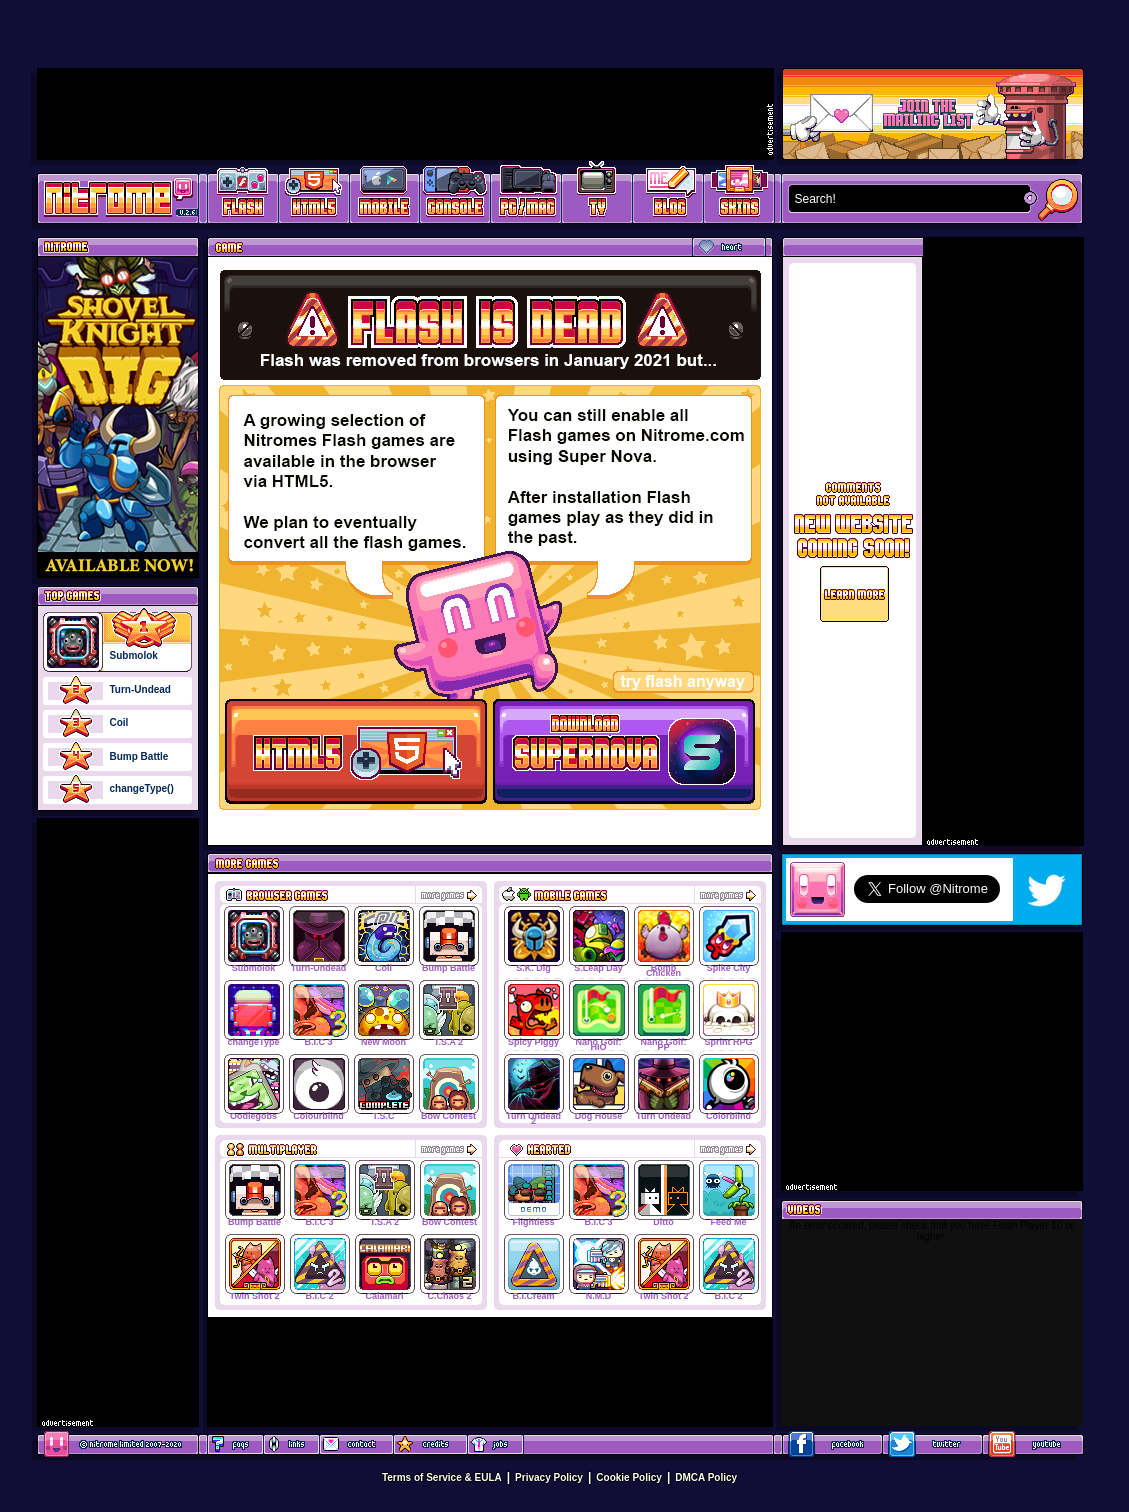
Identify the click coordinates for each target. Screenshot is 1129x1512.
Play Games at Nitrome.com (110, 197)
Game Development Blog (668, 195)
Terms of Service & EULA (442, 1477)
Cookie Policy (629, 1477)
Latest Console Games (455, 195)
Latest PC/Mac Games (526, 195)
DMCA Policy (706, 1477)
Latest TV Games (597, 195)
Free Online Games (243, 195)
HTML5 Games (313, 195)
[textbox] (905, 199)
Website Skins (739, 195)
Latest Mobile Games (384, 195)
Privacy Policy (549, 1477)
